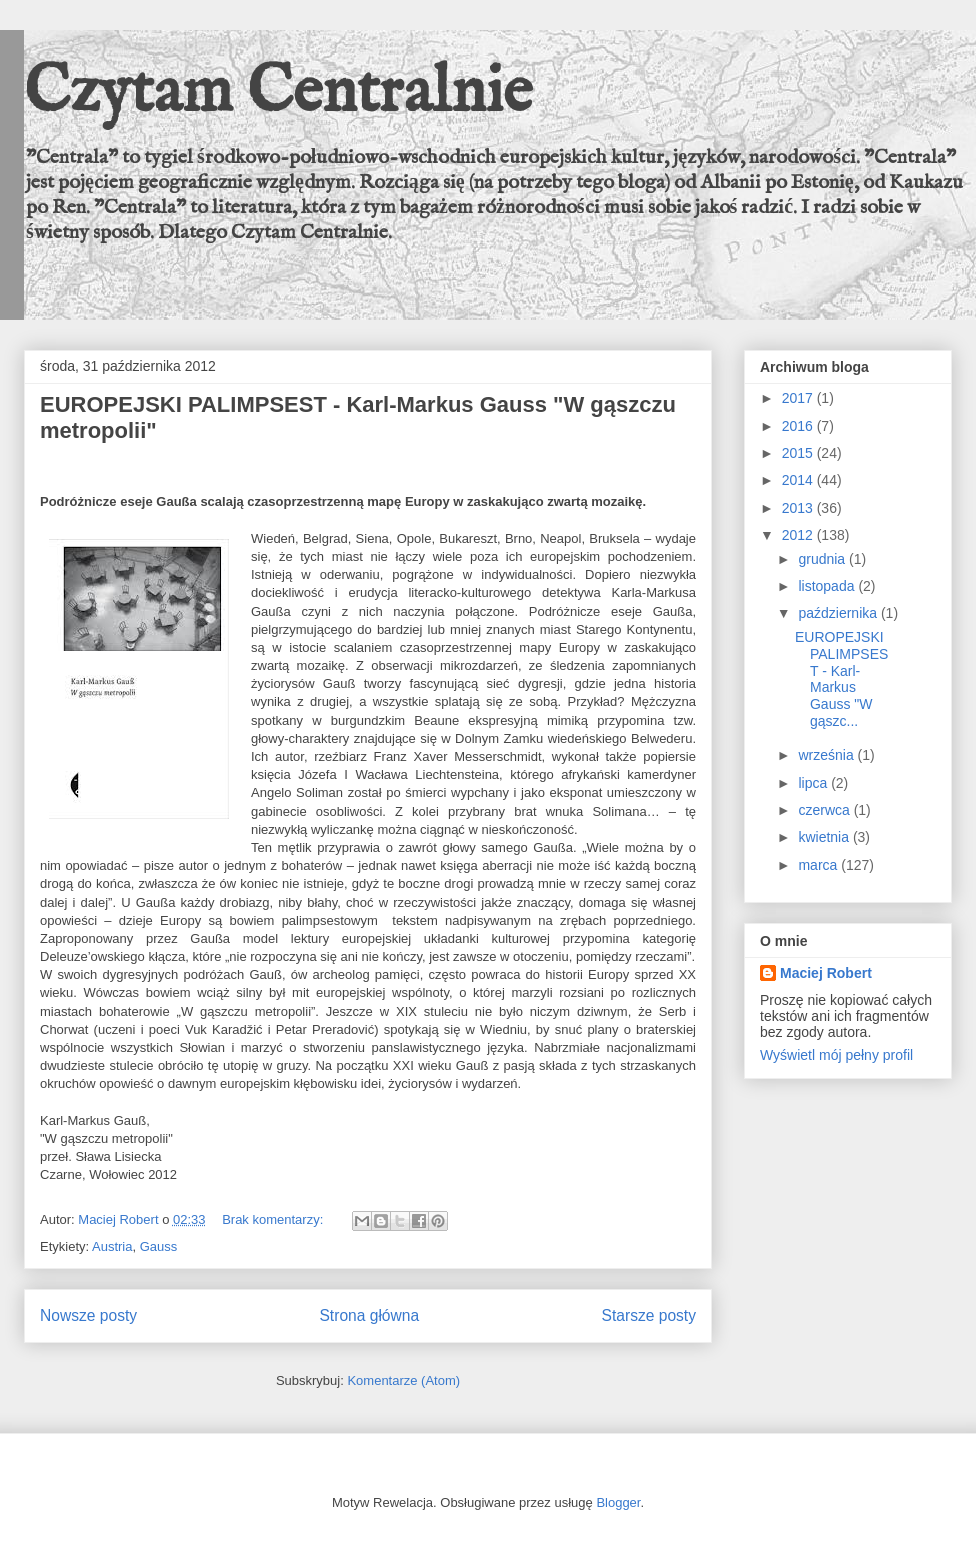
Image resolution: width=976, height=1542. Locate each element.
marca (819, 865)
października (839, 613)
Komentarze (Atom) (403, 1380)
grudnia (823, 559)
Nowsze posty (88, 1315)
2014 (799, 480)
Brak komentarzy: (274, 1219)
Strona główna (369, 1315)
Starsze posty (649, 1315)
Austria (112, 1246)
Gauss (159, 1246)
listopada (828, 586)
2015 (799, 453)
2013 (799, 508)
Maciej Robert (826, 973)
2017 (799, 398)
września (827, 755)
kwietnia (825, 837)
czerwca (825, 810)
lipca (814, 783)
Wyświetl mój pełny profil (836, 1055)
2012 (799, 535)
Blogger (618, 1502)
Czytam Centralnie (278, 93)
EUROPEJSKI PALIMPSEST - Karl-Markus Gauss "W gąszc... (841, 679)
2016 (799, 426)
